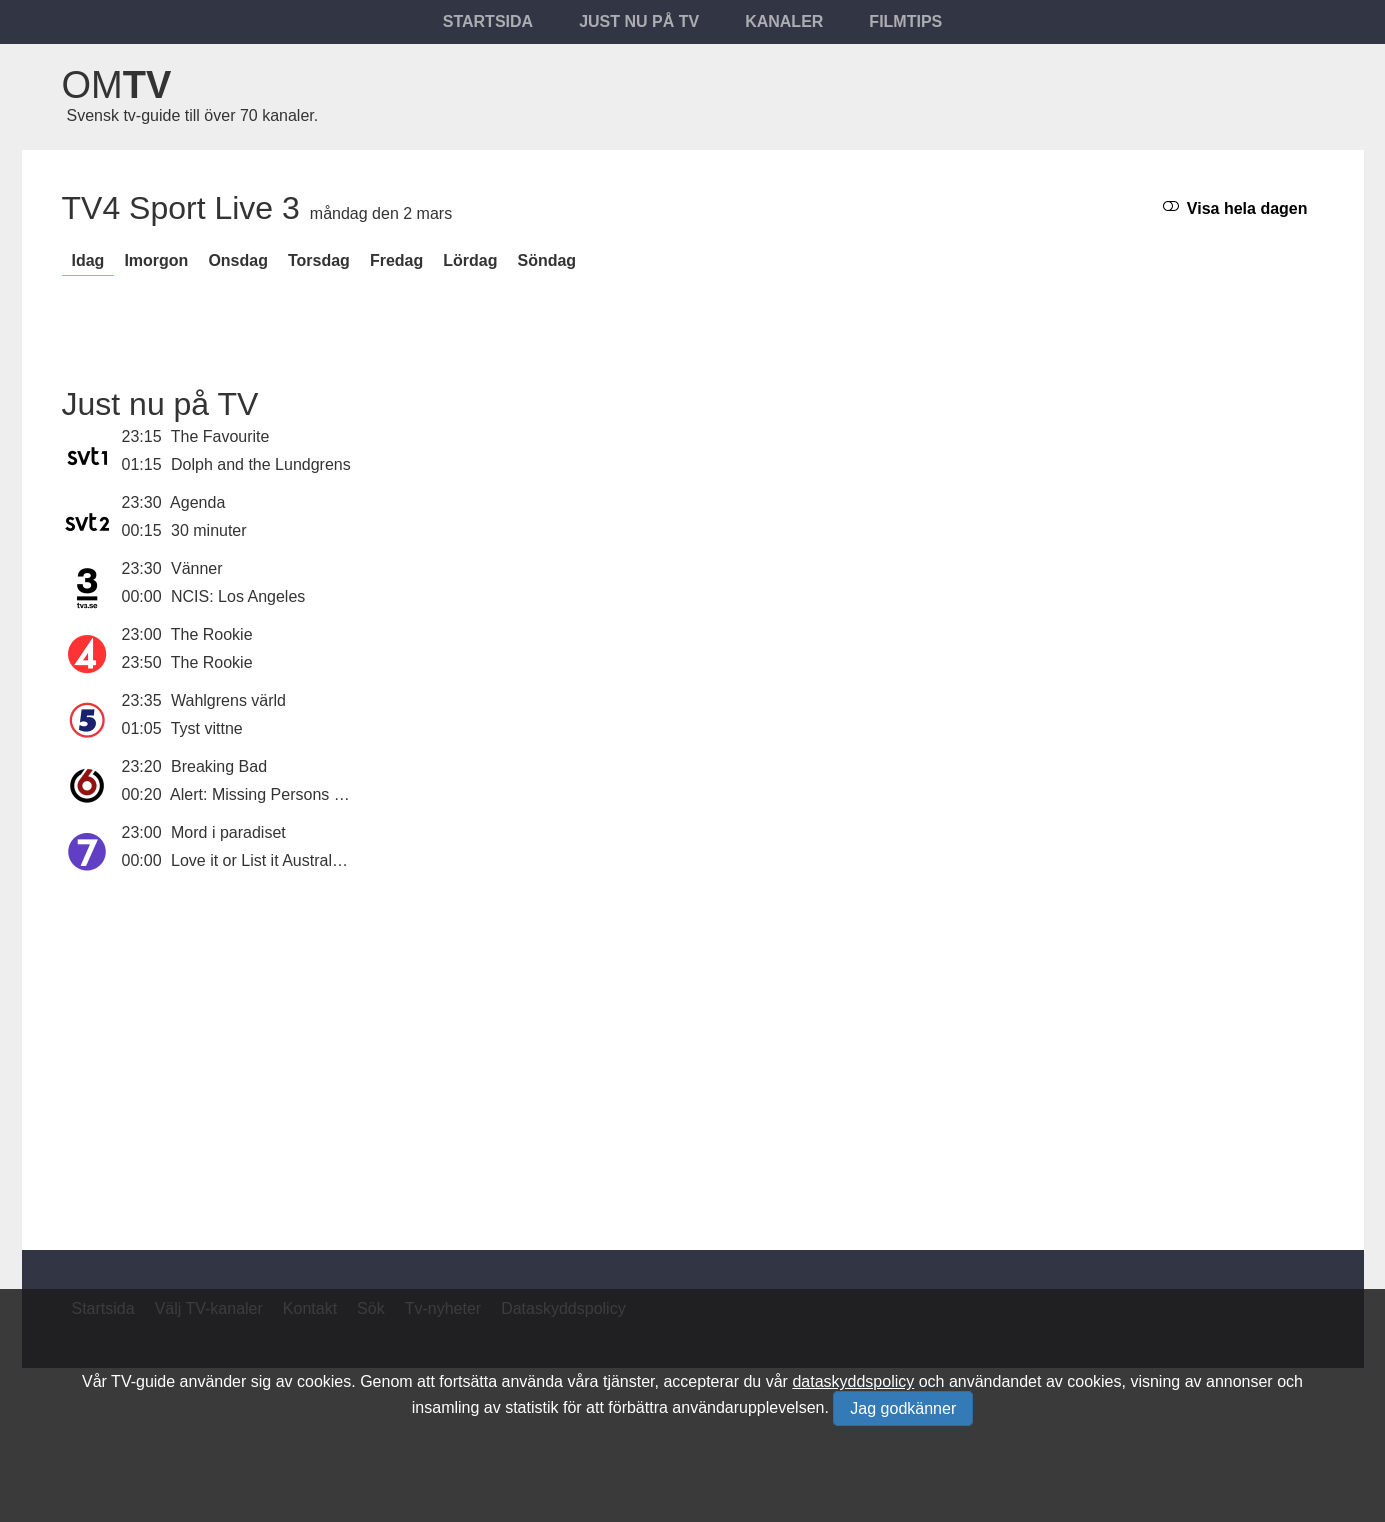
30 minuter (209, 530)
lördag (470, 260)
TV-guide (143, 1381)
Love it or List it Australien (262, 860)
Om (117, 85)
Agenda (197, 502)
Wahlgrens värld (228, 700)
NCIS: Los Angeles (238, 596)
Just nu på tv (639, 21)
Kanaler (784, 21)
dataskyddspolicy (853, 1381)
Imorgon (156, 260)
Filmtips (905, 21)
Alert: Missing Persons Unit (266, 794)
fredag (396, 260)
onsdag (238, 260)
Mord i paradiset (228, 832)
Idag (88, 260)
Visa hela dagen (1235, 207)
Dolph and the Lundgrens (261, 464)
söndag (546, 260)
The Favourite (220, 436)
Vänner (197, 568)
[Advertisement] (693, 1050)
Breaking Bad (219, 766)
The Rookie (212, 634)
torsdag (319, 260)
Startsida (488, 21)
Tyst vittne (207, 728)
